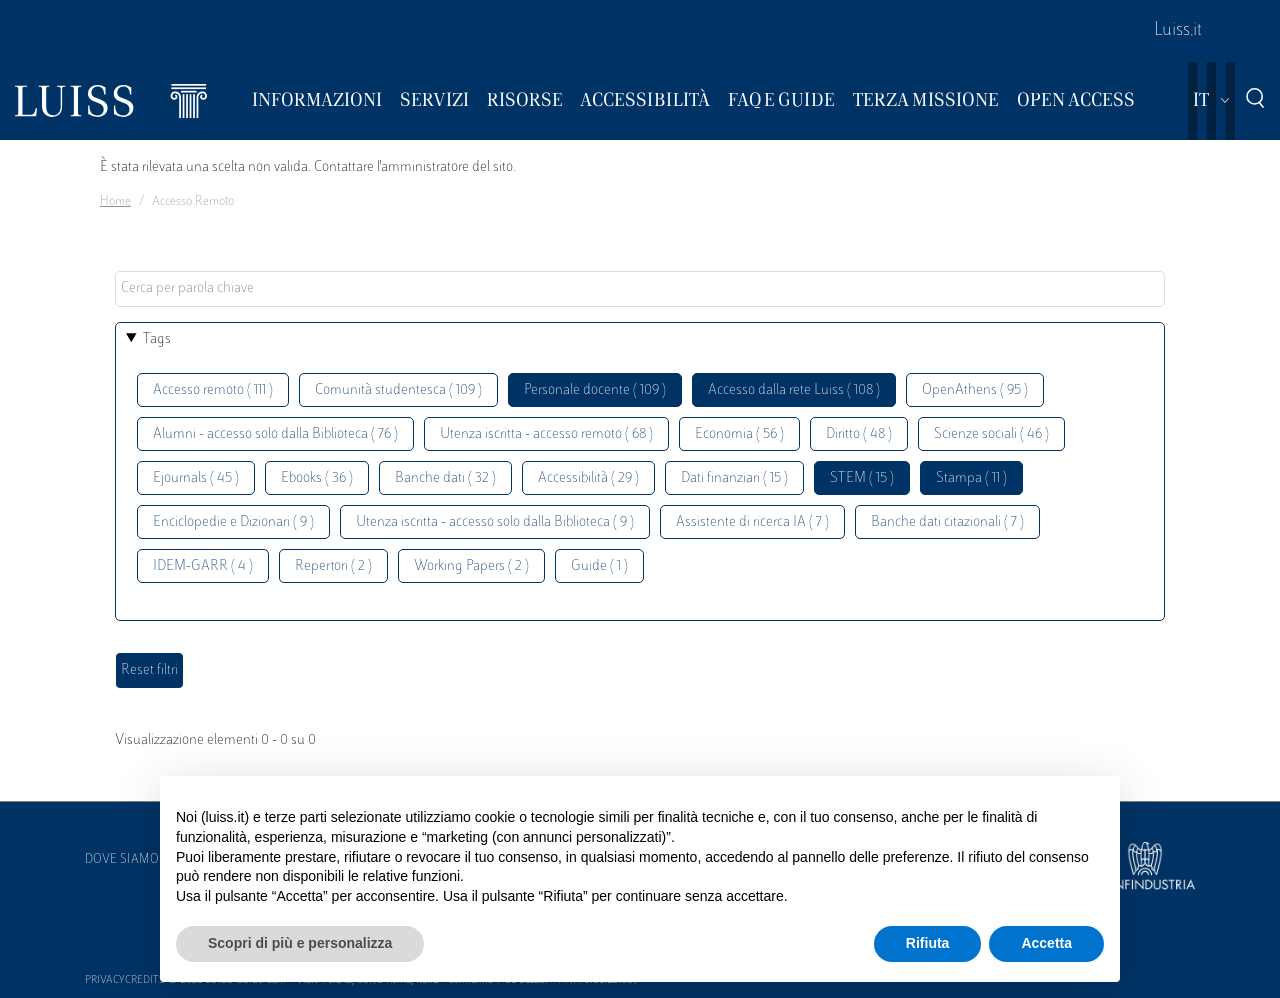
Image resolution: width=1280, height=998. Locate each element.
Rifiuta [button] (928, 943)
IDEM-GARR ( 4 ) (203, 566)
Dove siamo (122, 860)
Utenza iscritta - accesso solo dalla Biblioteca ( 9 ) (495, 522)
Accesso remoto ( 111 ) (213, 390)
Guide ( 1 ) (599, 566)
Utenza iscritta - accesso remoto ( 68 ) (546, 434)
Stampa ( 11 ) (971, 478)
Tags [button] (157, 339)
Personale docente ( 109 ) (595, 390)
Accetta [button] (1046, 943)
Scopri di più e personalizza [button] (300, 943)
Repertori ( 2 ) (333, 566)
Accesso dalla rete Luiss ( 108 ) (794, 390)
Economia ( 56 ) (739, 434)
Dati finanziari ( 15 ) (734, 478)
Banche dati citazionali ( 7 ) (947, 522)
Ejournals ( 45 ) (196, 478)
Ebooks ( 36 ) (317, 478)
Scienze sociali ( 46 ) (991, 434)
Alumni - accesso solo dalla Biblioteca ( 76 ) (275, 434)
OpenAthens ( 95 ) (975, 390)
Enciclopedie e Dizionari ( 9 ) (233, 522)
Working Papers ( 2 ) (471, 566)
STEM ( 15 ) (862, 478)
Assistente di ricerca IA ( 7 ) (752, 522)
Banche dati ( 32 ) (445, 478)
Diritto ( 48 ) (859, 434)
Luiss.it (1178, 31)
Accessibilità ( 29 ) (588, 478)
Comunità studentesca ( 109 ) (398, 390)
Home (115, 202)
